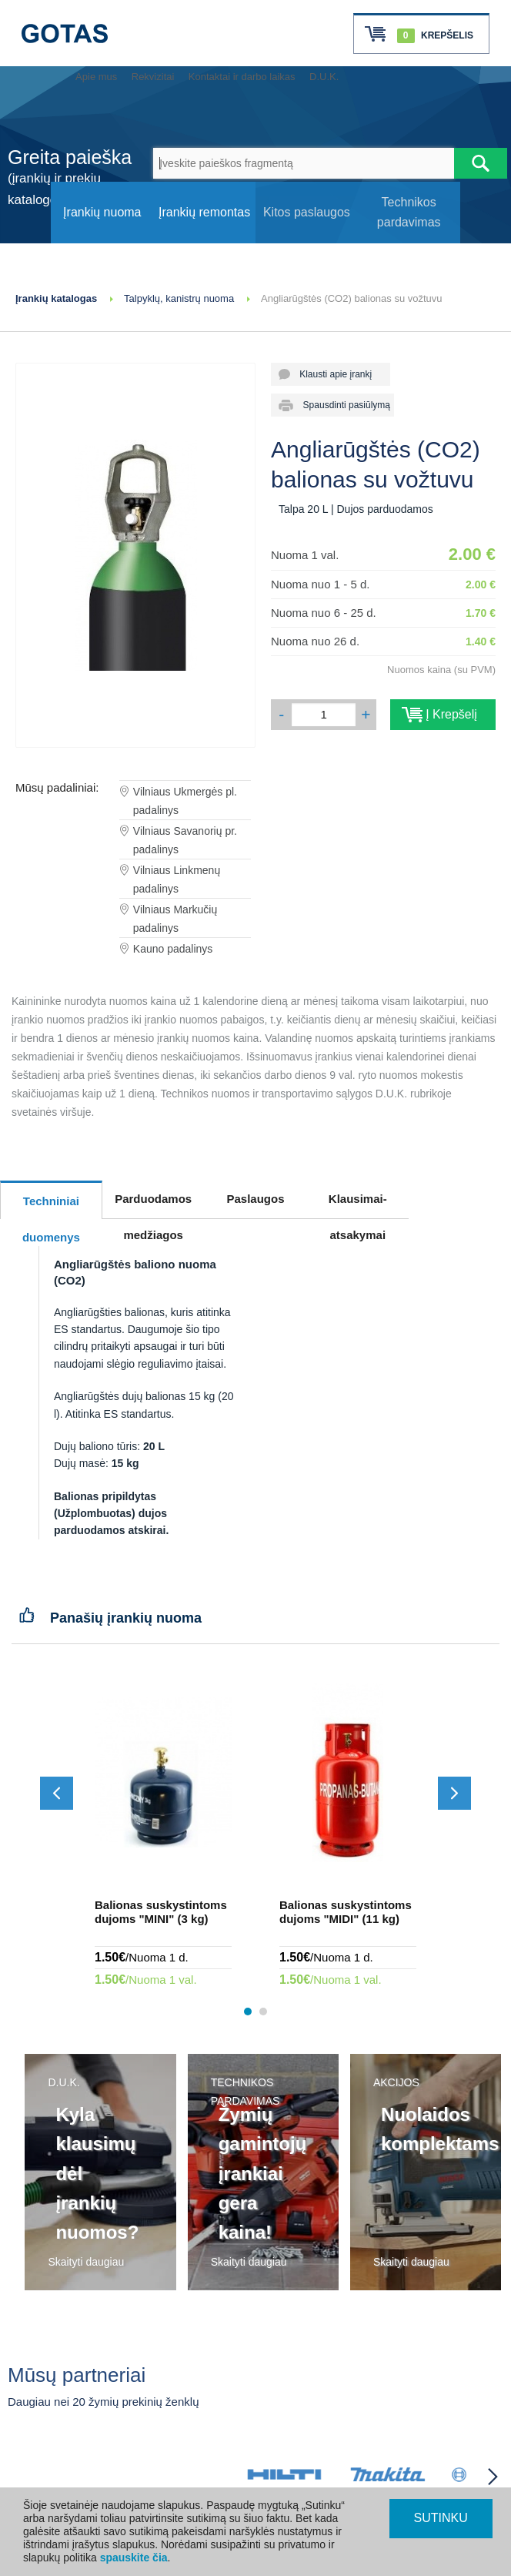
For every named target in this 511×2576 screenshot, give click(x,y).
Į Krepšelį (443, 714)
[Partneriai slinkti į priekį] (492, 2476)
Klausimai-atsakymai (358, 1205)
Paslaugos (255, 1198)
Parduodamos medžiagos (153, 1205)
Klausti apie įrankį (330, 374)
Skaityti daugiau (86, 2262)
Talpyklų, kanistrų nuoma (179, 298)
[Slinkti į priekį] (454, 1793)
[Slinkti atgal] (56, 1793)
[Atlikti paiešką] (480, 163)
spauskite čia (134, 2557)
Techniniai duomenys (51, 1206)
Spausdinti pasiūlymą (341, 405)
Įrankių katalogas (56, 298)
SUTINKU (441, 2517)
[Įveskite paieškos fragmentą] (303, 163)
